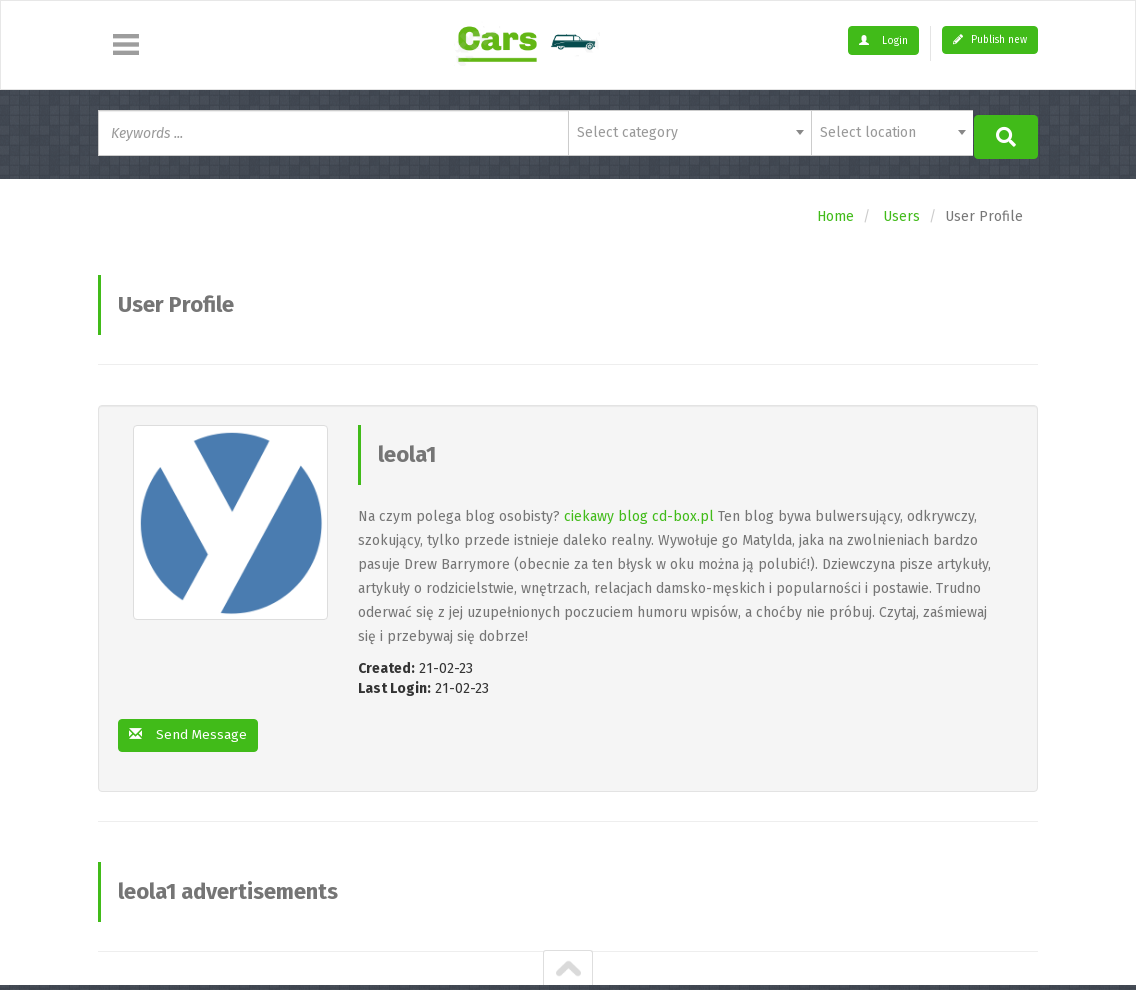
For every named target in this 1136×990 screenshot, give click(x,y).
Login (883, 41)
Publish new (990, 40)
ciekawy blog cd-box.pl (639, 513)
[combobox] (689, 133)
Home (835, 213)
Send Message (189, 732)
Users (901, 213)
